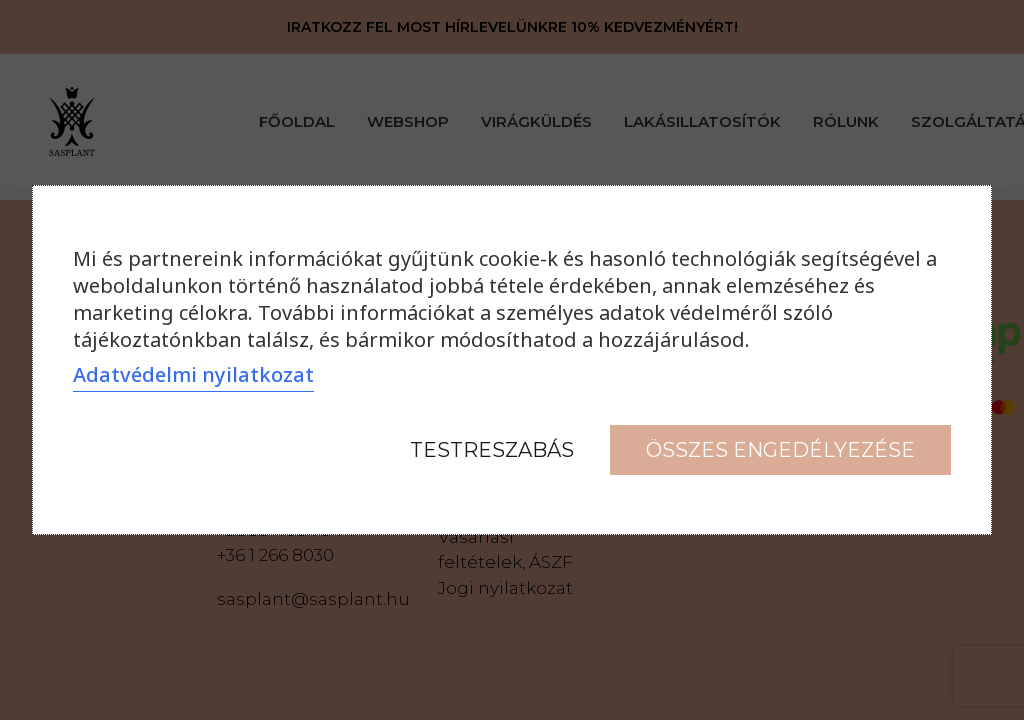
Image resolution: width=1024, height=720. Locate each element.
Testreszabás (492, 450)
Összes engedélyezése (780, 450)
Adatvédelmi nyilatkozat (193, 374)
